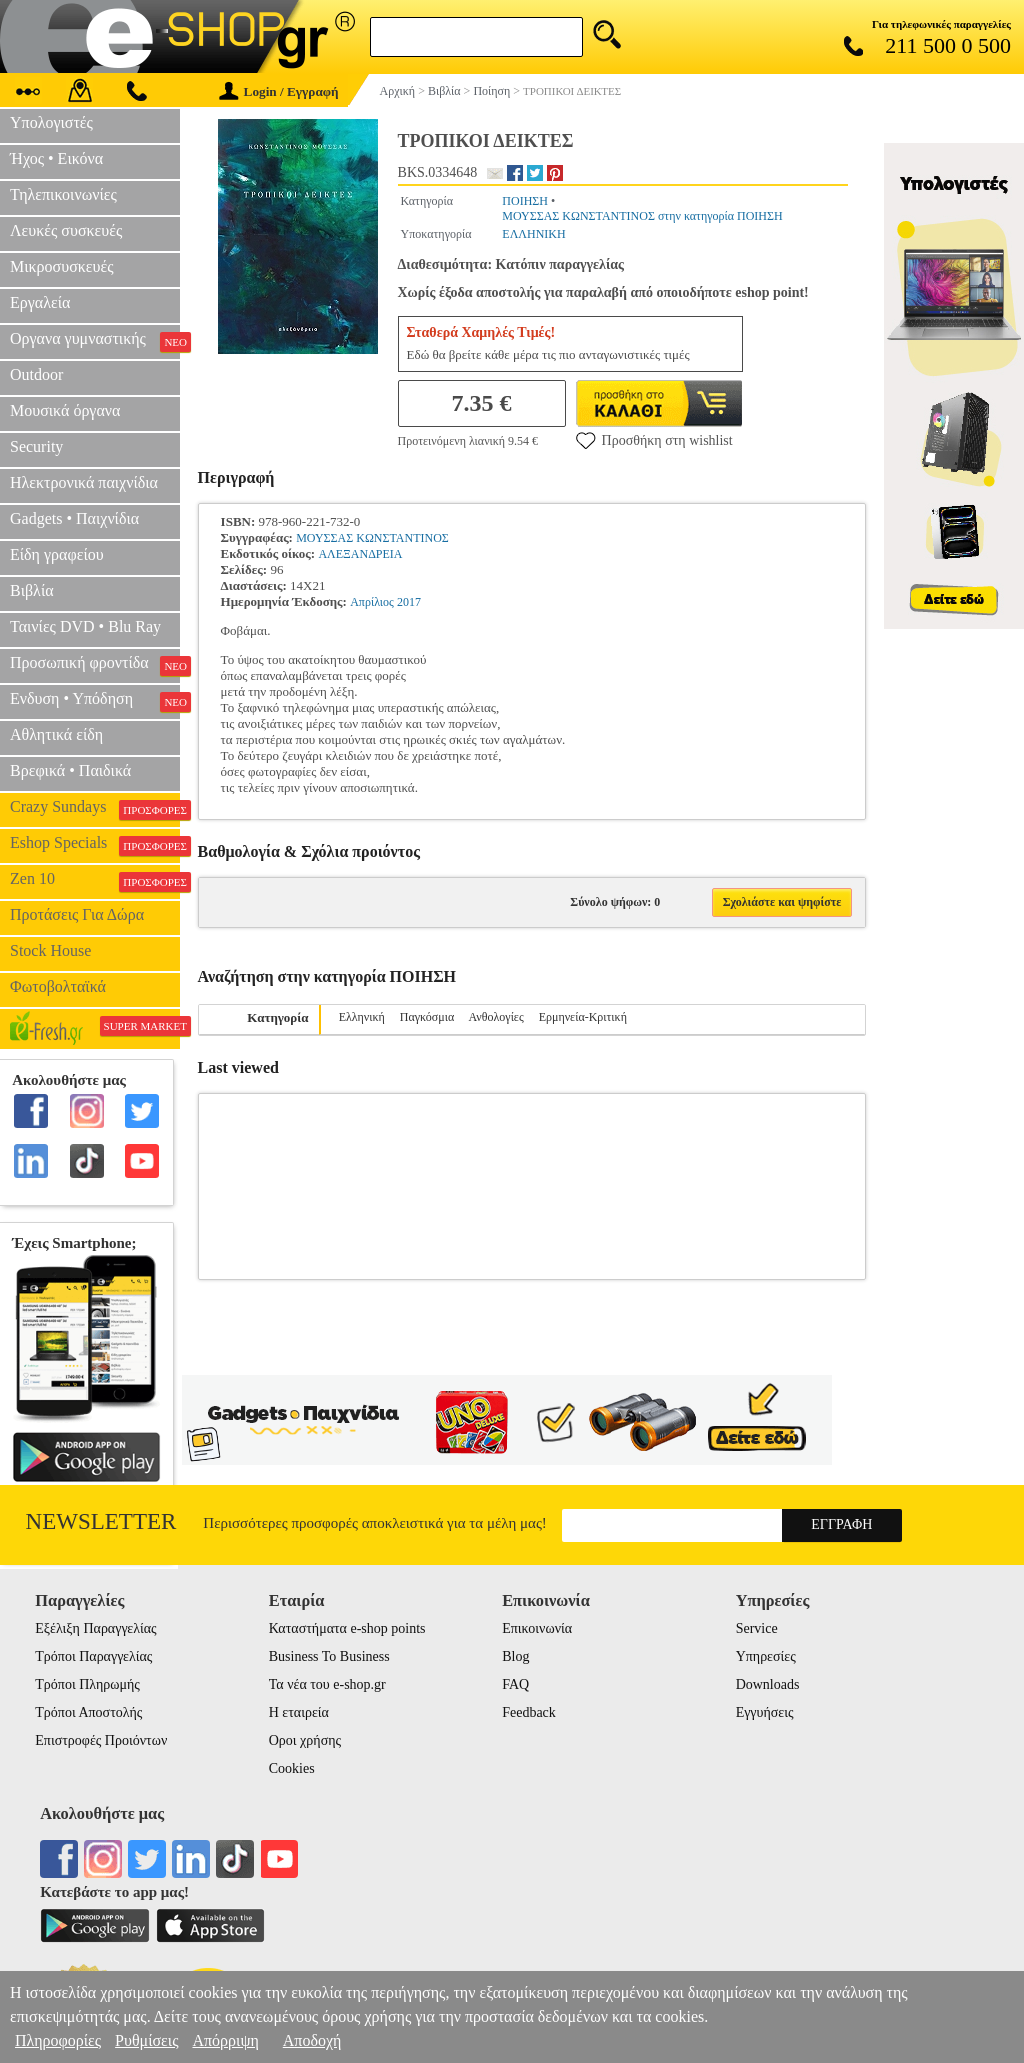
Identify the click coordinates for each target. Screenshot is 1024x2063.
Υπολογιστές (51, 122)
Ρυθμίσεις (146, 2040)
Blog (515, 1656)
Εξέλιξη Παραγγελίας (95, 1628)
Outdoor (36, 374)
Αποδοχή (312, 2040)
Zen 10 (95, 881)
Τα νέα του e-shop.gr (327, 1684)
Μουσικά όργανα (65, 410)
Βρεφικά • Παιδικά (70, 770)
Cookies (292, 1768)
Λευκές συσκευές (66, 230)
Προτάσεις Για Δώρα (77, 914)
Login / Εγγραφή (279, 91)
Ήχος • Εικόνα (56, 158)
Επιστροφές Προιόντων (101, 1740)
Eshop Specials (95, 845)
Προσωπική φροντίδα (95, 665)
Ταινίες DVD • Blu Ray (85, 626)
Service (757, 1628)
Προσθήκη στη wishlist (654, 440)
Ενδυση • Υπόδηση (95, 701)
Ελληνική (362, 1017)
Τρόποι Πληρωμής (87, 1684)
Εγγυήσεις (765, 1712)
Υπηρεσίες (766, 1656)
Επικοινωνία (537, 1628)
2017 (409, 602)
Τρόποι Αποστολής (88, 1712)
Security (36, 446)
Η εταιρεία (299, 1712)
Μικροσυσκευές (62, 266)
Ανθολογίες (496, 1017)
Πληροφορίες (58, 2040)
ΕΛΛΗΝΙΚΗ (533, 234)
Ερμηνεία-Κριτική (583, 1017)
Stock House (50, 950)
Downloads (768, 1684)
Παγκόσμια (427, 1017)
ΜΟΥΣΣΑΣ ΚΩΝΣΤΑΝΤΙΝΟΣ (372, 538)
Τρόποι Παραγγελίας (93, 1656)
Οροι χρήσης (305, 1740)
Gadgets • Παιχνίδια (74, 518)
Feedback (529, 1712)
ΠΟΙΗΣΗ (525, 201)
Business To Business (329, 1656)
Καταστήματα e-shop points (347, 1628)
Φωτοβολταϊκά (58, 986)
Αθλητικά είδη (56, 734)
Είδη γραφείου (57, 554)
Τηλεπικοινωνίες (63, 194)
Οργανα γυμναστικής (95, 341)
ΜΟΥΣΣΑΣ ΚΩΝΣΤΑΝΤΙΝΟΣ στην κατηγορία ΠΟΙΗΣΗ (642, 216)
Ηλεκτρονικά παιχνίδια (84, 482)
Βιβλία (32, 590)
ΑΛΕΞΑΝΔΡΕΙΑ (360, 554)
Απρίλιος (372, 602)
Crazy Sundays (95, 809)
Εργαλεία (40, 302)
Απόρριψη (225, 2040)
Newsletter (101, 1521)
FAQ (515, 1684)
